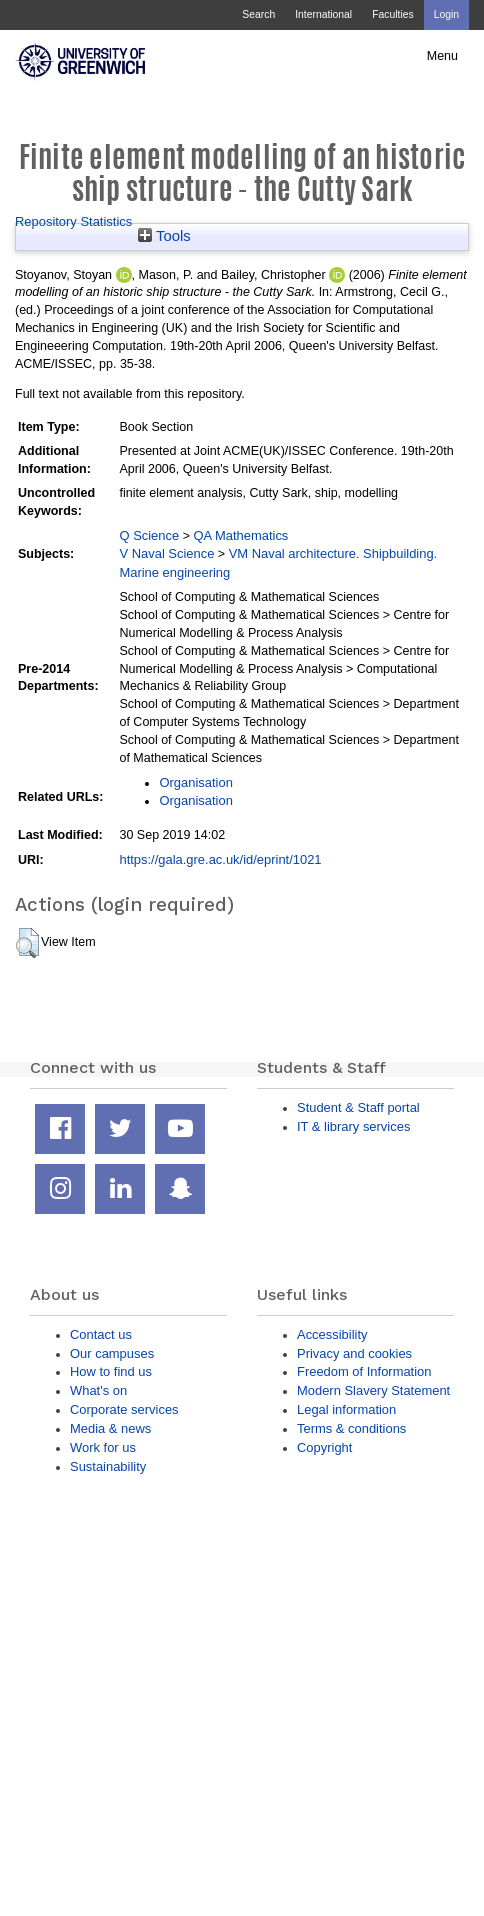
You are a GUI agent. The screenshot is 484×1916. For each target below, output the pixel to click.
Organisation (195, 782)
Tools (164, 236)
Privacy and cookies (354, 1353)
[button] (27, 943)
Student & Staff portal (358, 1107)
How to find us (111, 1371)
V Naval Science (166, 553)
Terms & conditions (351, 1428)
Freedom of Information (364, 1371)
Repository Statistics (73, 221)
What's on (98, 1390)
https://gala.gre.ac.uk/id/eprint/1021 (220, 859)
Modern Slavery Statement (373, 1390)
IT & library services (353, 1126)
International (323, 14)
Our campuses (112, 1353)
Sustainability (108, 1466)
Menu (442, 56)
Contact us (101, 1334)
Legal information (346, 1409)
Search (258, 14)
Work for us (103, 1447)
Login (446, 14)
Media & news (110, 1428)
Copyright (324, 1447)
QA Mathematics (240, 535)
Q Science (149, 535)
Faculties (392, 14)
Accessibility (332, 1334)
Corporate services (124, 1409)
